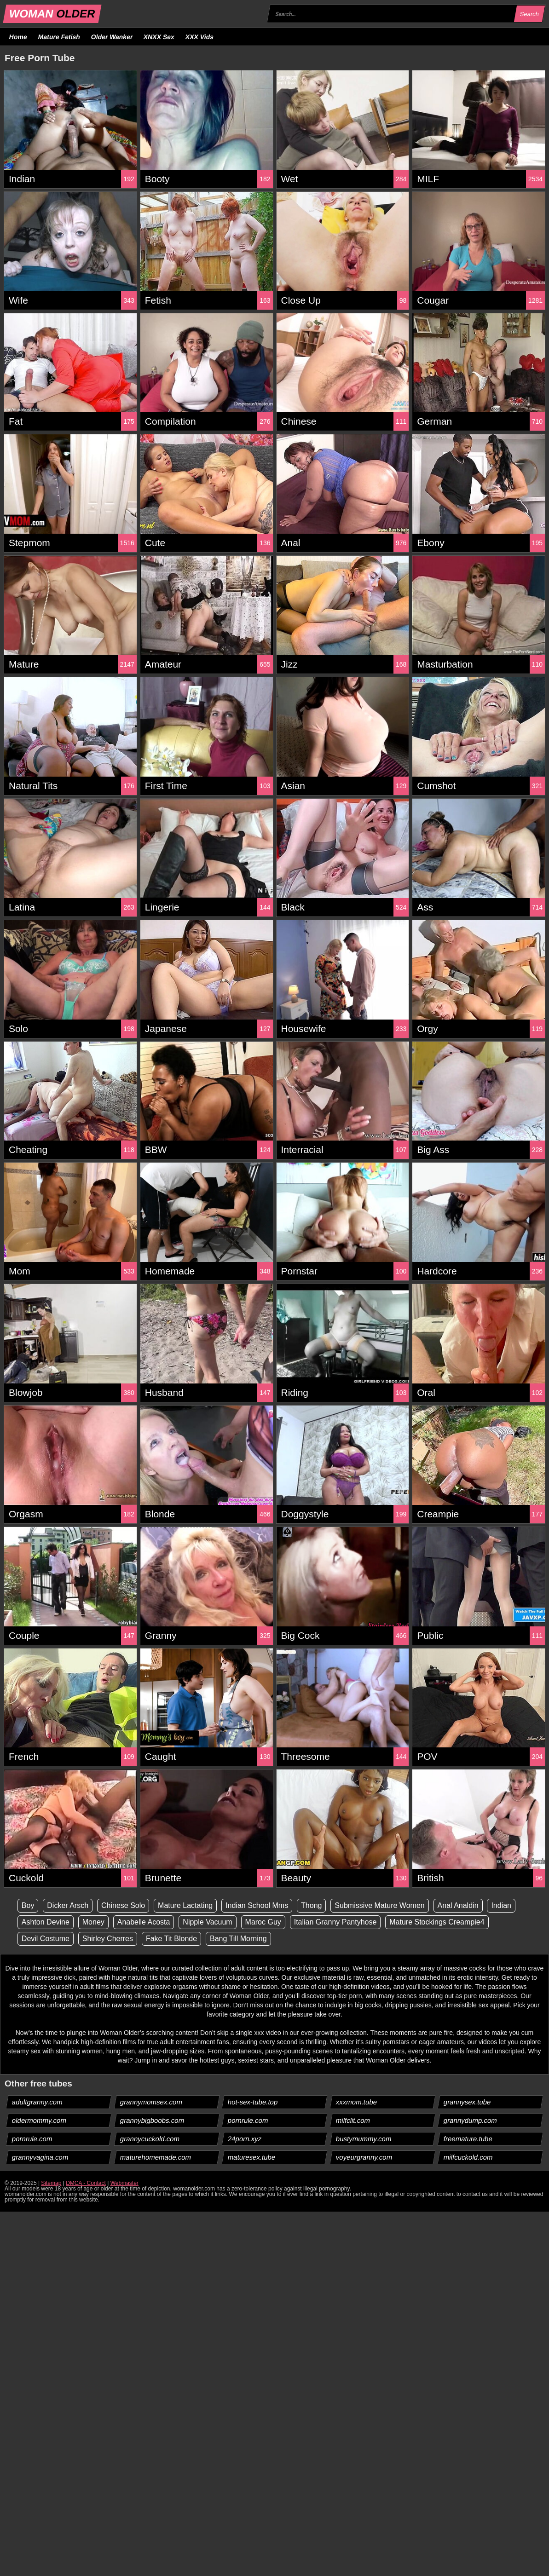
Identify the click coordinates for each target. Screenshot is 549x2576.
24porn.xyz (244, 2139)
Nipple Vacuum (207, 1922)
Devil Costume (45, 1938)
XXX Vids (199, 36)
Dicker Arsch (67, 1905)
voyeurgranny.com (364, 2157)
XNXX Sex (159, 36)
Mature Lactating (185, 1905)
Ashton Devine (45, 1922)
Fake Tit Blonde (171, 1938)
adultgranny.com (38, 2102)
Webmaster (124, 2183)
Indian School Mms (256, 1905)
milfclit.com (352, 2120)
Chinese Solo (123, 1905)
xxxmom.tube (356, 2102)
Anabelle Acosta (143, 1922)
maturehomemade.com (155, 2157)
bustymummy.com (363, 2139)
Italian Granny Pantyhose (335, 1922)
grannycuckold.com (149, 2139)
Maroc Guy (263, 1922)
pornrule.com (248, 2120)
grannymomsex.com (151, 2102)
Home (18, 36)
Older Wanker (111, 36)
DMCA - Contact (86, 2183)
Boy (28, 1905)
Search (529, 14)
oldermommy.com (39, 2120)
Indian (501, 1905)
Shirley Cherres (107, 1938)
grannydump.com (470, 2120)
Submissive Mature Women (379, 1905)
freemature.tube (468, 2139)
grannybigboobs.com (152, 2120)
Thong (311, 1905)
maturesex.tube (251, 2157)
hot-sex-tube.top (252, 2102)
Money (93, 1922)
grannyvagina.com (40, 2157)
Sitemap (51, 2183)
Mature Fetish (59, 36)
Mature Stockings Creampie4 (436, 1922)
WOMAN (52, 13)
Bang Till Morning (238, 1938)
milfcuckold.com (468, 2157)
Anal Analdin (458, 1905)
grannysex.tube (467, 2102)
